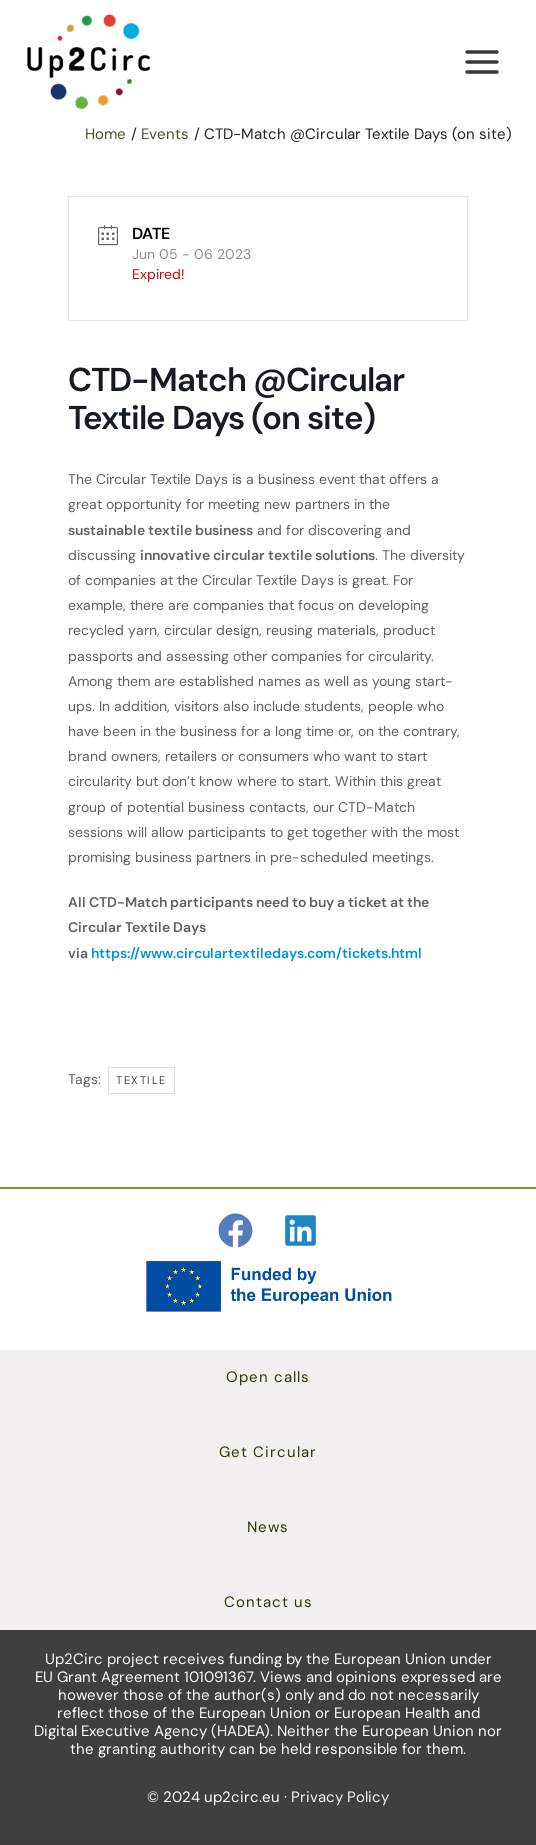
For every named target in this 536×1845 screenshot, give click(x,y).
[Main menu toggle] (481, 62)
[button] (268, 1377)
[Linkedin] (300, 1230)
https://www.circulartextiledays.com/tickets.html (256, 953)
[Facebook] (235, 1230)
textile (141, 1080)
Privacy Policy (340, 1797)
